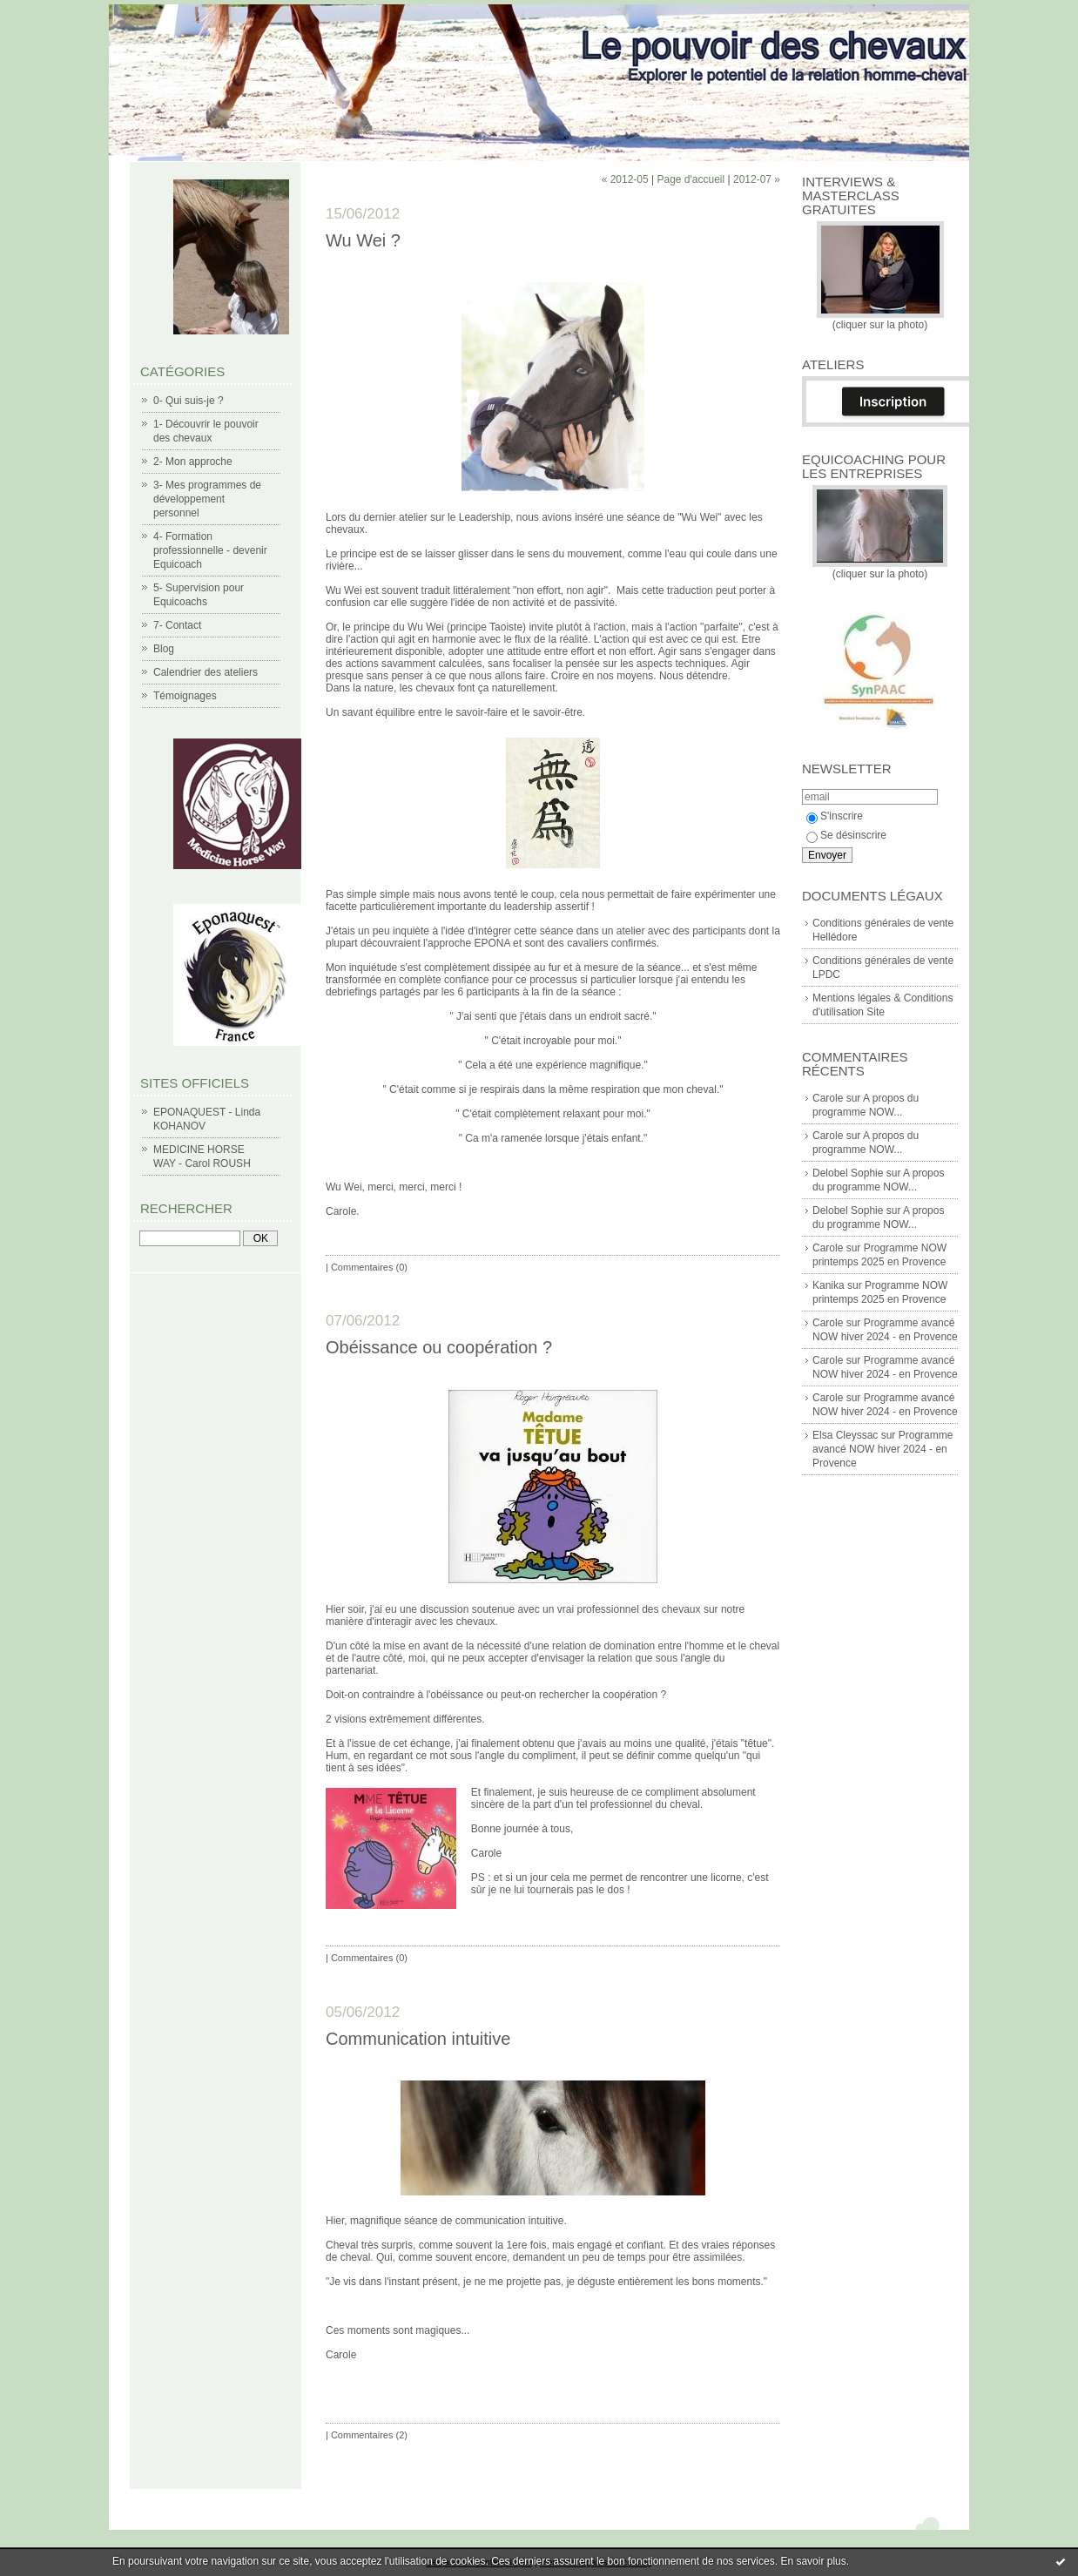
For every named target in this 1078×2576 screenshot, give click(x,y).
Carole (827, 1098)
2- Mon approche (192, 461)
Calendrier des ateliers (205, 672)
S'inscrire (834, 816)
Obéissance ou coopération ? (439, 1347)
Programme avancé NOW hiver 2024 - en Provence (882, 1449)
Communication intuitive (418, 2038)
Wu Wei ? (363, 240)
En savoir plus (813, 2561)
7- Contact (177, 625)
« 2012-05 (625, 179)
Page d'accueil (690, 179)
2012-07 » (756, 179)
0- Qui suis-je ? (188, 400)
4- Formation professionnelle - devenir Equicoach (210, 550)
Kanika (828, 1285)
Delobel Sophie (847, 1173)
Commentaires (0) (369, 1267)
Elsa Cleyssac (845, 1435)
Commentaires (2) (369, 2435)
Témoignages (185, 696)
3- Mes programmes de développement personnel (207, 499)
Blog (163, 649)
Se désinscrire (846, 835)
